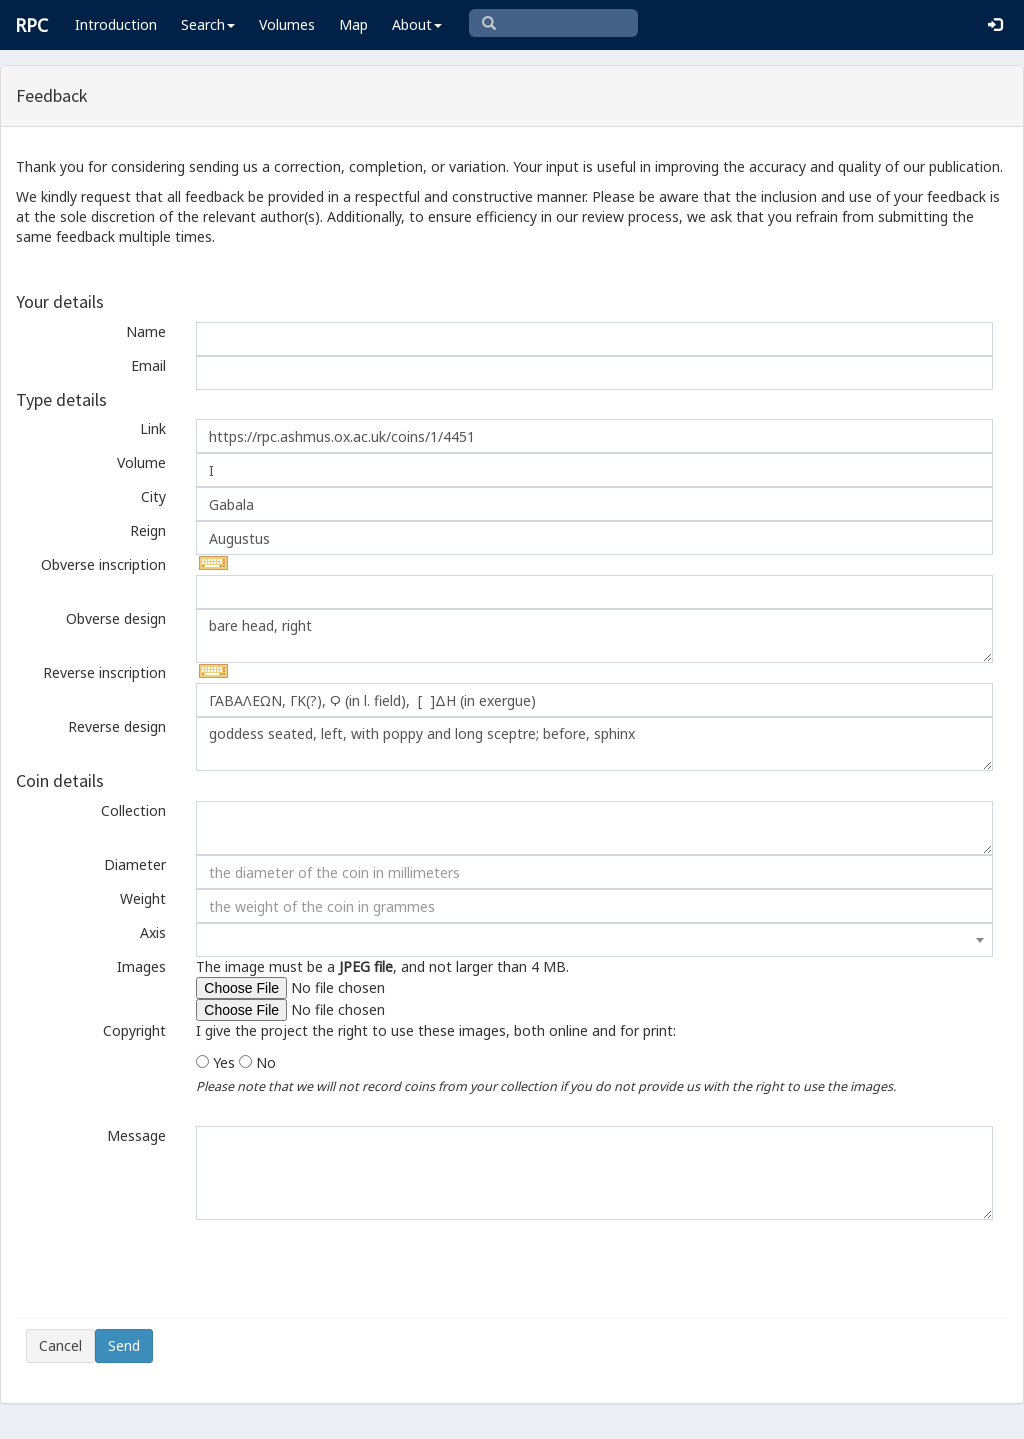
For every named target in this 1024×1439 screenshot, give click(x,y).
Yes (224, 1062)
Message (136, 1135)
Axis (153, 932)
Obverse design (116, 618)
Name (146, 331)
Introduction (116, 24)
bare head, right (594, 636)
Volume (141, 462)
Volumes (287, 24)
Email (148, 365)
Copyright (134, 1030)
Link (153, 428)
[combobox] (594, 940)
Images (141, 966)
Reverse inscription (104, 672)
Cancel (60, 1345)
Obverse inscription (103, 564)
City (153, 496)
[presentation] (178, 1269)
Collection (133, 810)
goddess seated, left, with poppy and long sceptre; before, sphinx (594, 744)
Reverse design (117, 726)
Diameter (135, 864)
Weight (143, 898)
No (266, 1062)
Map (353, 24)
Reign (148, 530)
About (417, 24)
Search (208, 24)
